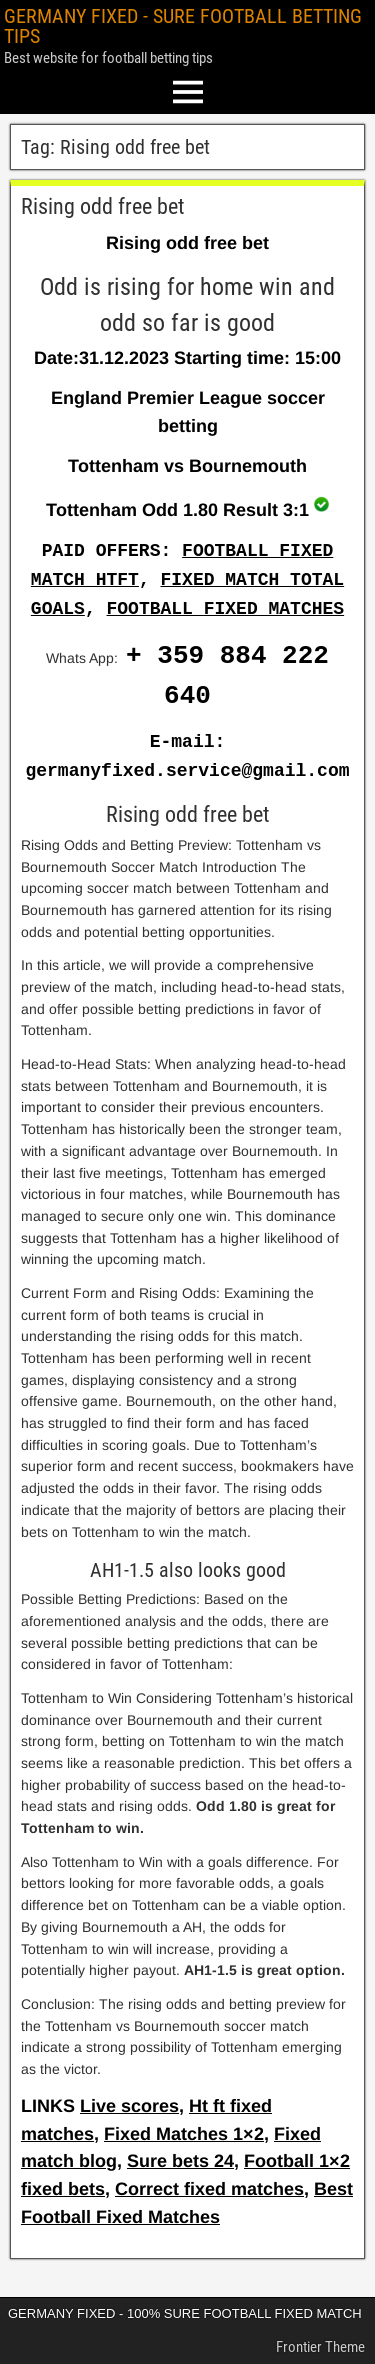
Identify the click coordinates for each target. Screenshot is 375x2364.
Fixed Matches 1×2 (184, 2134)
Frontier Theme (320, 2347)
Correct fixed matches (209, 2189)
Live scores (129, 2106)
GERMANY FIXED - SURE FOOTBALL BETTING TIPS (183, 26)
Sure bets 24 (180, 2161)
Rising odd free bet (103, 206)
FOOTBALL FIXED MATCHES (225, 609)
